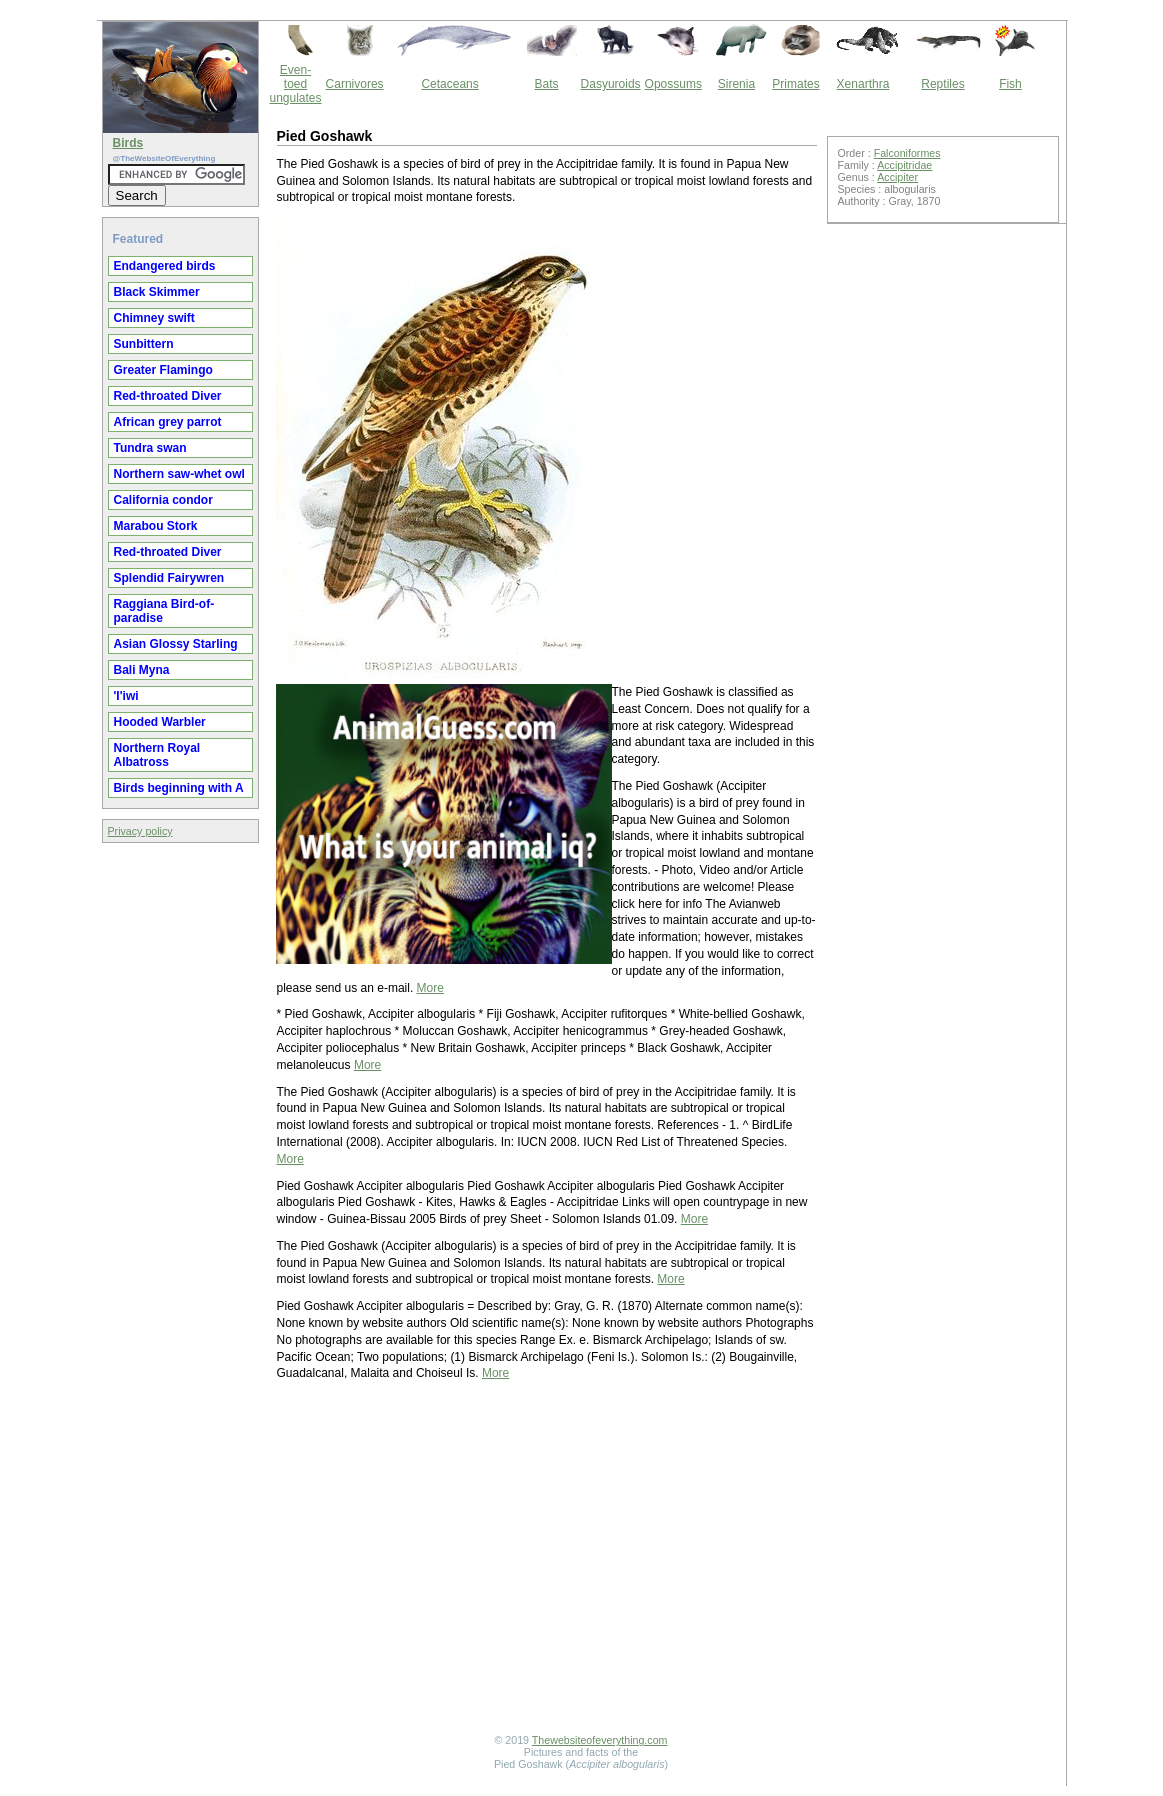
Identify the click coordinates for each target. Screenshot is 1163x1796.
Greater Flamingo (163, 370)
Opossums (673, 84)
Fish (1010, 84)
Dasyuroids (611, 84)
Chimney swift (154, 318)
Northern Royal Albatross (157, 755)
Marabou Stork (156, 526)
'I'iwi (126, 696)
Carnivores (355, 84)
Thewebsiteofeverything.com (600, 1740)
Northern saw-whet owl (179, 474)
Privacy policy (140, 831)
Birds (128, 143)
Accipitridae (904, 165)
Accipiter (897, 177)
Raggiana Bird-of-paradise (164, 611)
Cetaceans (449, 84)
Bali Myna (142, 670)
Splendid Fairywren (169, 578)
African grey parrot (168, 422)
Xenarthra (863, 84)
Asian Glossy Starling (176, 644)
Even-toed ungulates (296, 84)
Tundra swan (150, 448)
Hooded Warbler (160, 722)
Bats (547, 84)
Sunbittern (144, 344)
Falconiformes (907, 153)
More (430, 988)
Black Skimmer (157, 292)
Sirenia (736, 84)
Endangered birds (165, 266)
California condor (163, 500)
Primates (795, 84)
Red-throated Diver (168, 396)
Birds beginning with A (179, 788)
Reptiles (942, 84)
